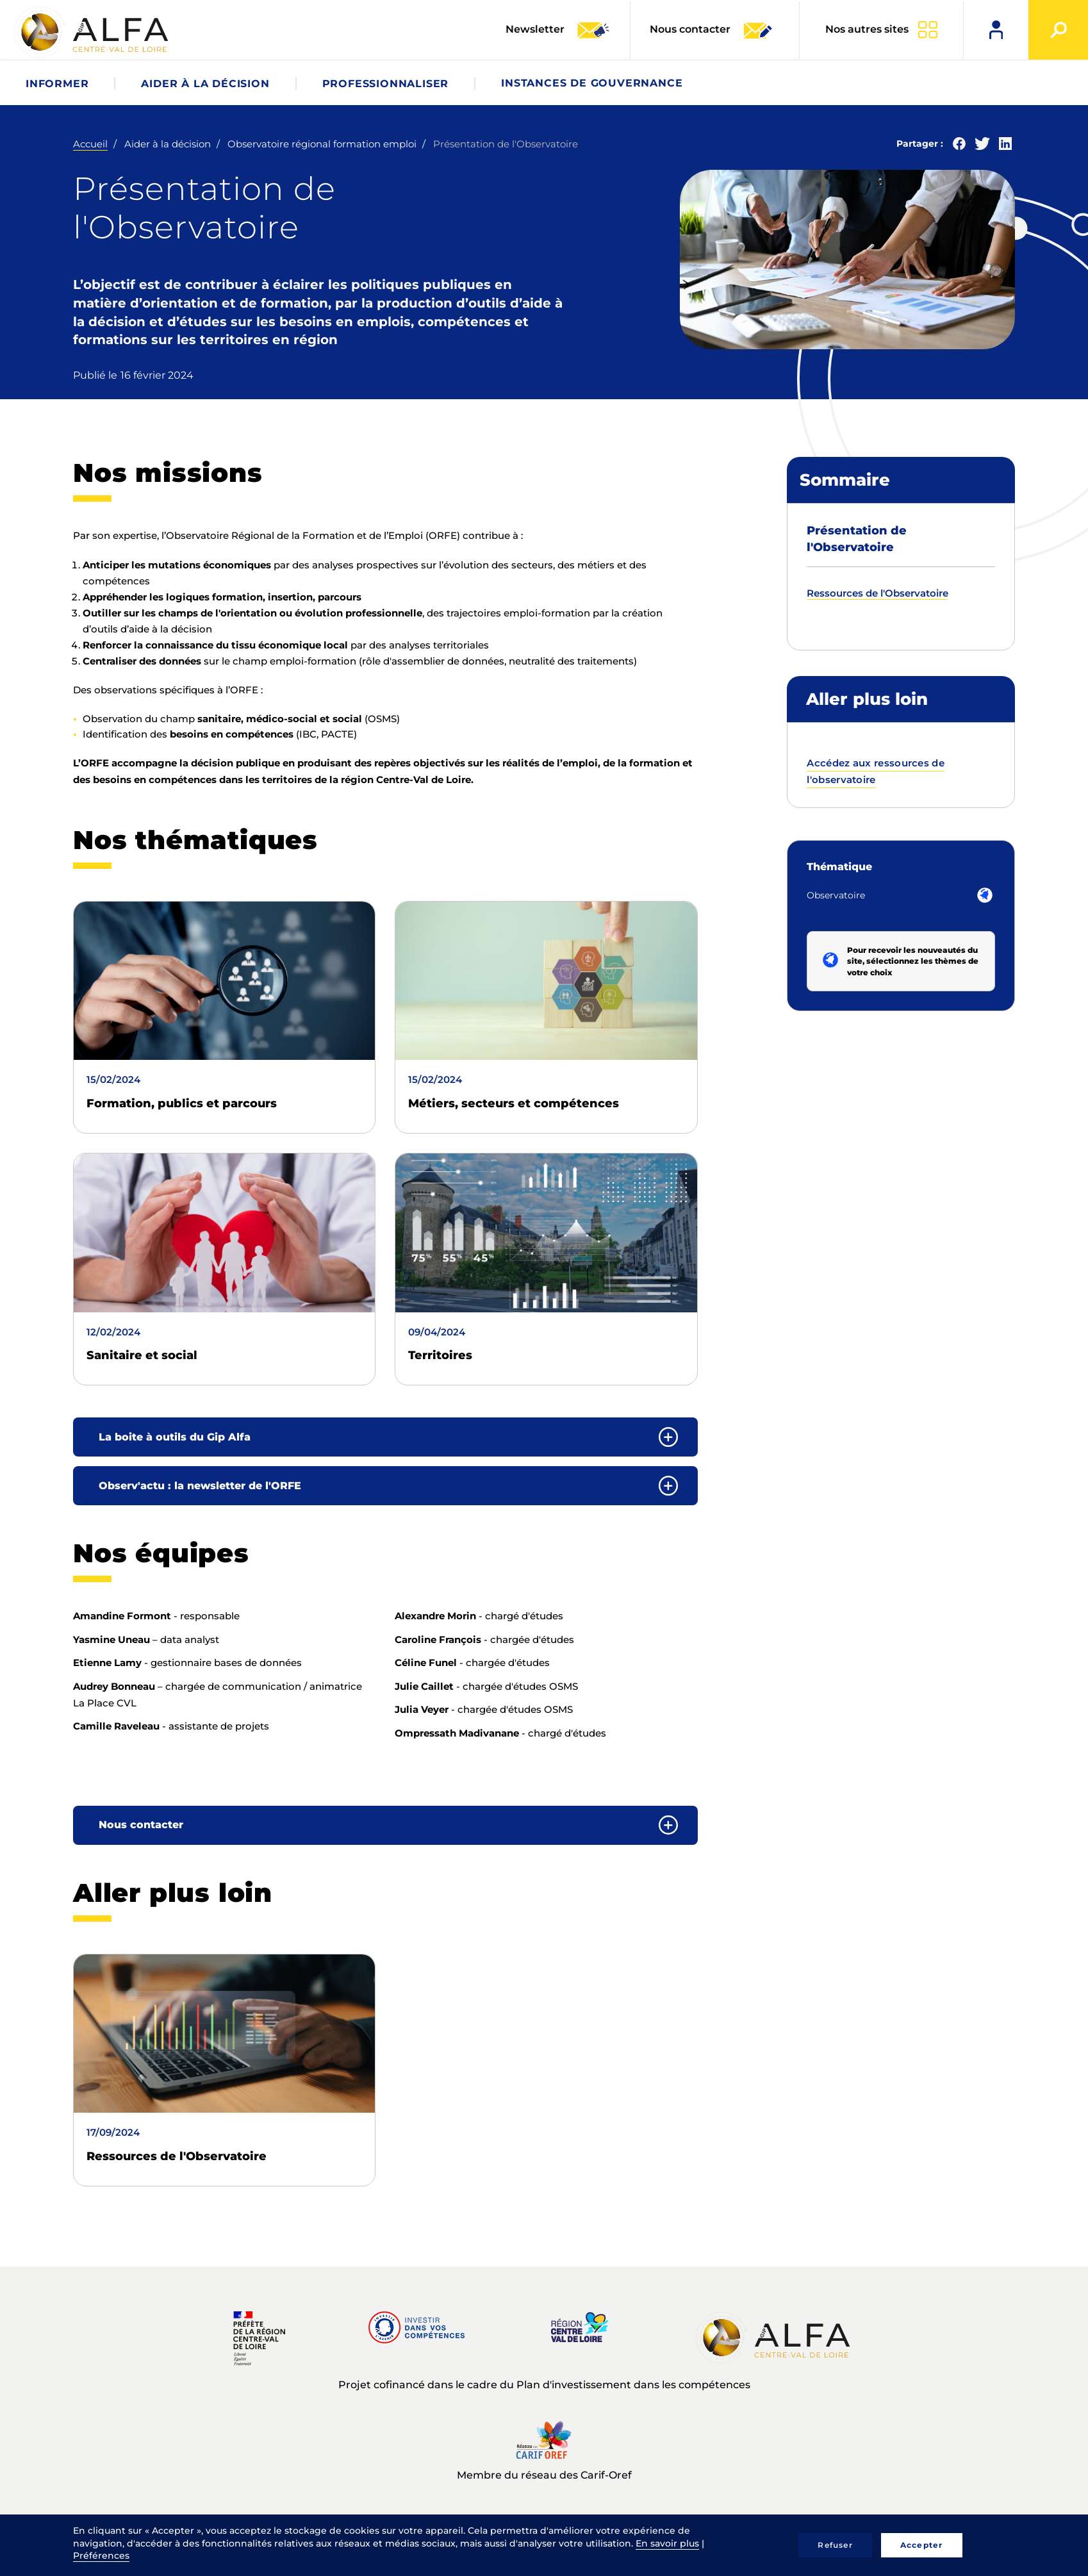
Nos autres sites (867, 29)
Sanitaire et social (142, 1355)
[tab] (385, 1437)
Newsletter (558, 30)
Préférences (101, 2555)
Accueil (90, 144)
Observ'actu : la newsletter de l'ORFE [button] (200, 1486)
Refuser (835, 2545)
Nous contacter (711, 30)
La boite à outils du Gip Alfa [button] (175, 1437)
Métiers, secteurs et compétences (513, 1103)
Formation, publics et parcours (182, 1103)
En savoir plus (667, 2543)
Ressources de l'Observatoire (177, 2156)
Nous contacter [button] (141, 1825)
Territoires (440, 1355)
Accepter (921, 2545)
